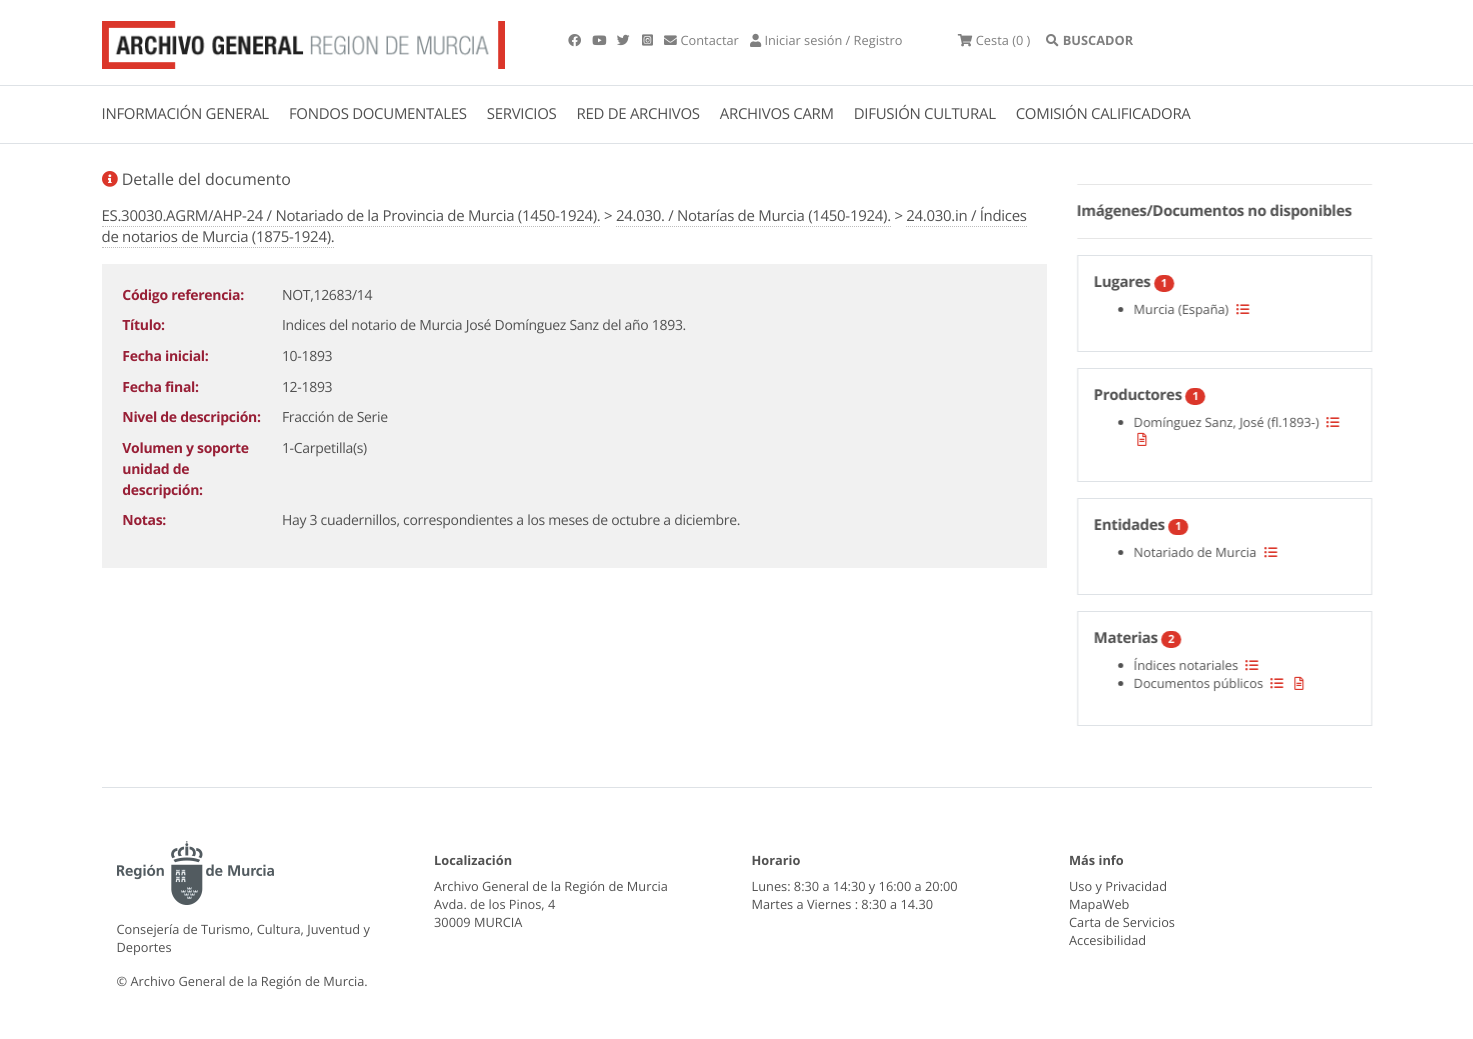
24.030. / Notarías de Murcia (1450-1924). (753, 216)
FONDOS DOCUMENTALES (378, 114)
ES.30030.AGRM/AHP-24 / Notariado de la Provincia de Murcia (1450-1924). (351, 216)
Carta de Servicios (1122, 922)
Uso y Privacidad (1118, 886)
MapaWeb (1099, 904)
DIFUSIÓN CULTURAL (925, 114)
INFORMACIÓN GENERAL (185, 114)
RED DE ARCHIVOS (638, 114)
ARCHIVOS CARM (777, 114)
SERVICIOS (522, 114)
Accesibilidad (1107, 940)
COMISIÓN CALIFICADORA (1103, 114)
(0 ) (994, 40)
